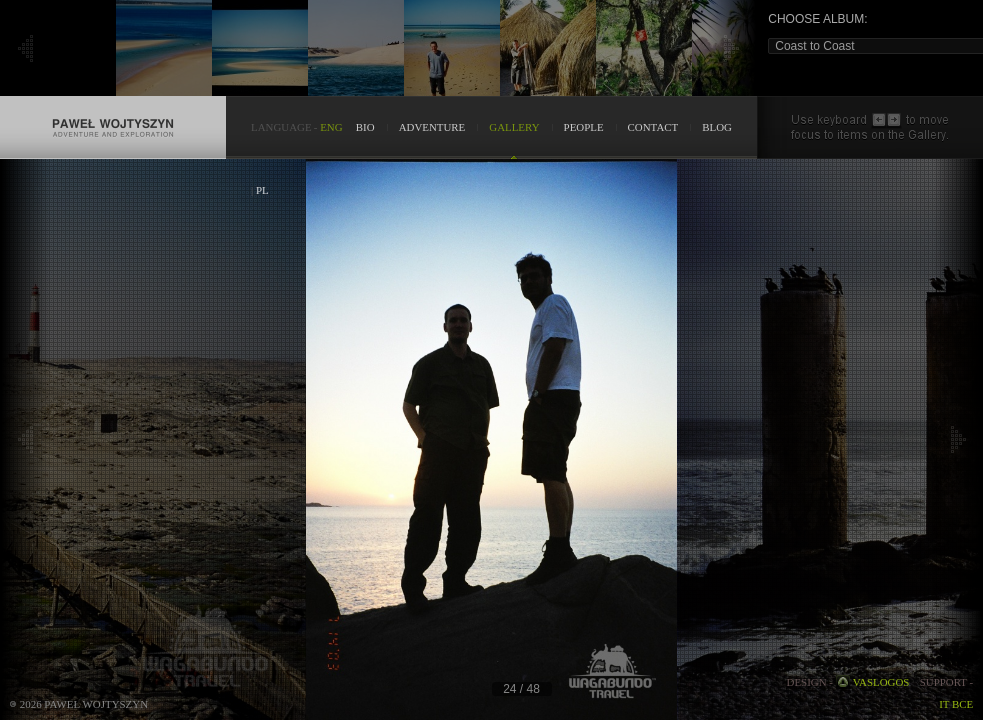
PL (262, 190)
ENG (331, 127)
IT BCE (956, 704)
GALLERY (514, 127)
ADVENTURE (432, 127)
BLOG (717, 127)
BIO (365, 127)
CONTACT (653, 127)
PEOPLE (584, 127)
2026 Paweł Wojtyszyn (84, 704)
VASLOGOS (881, 682)
